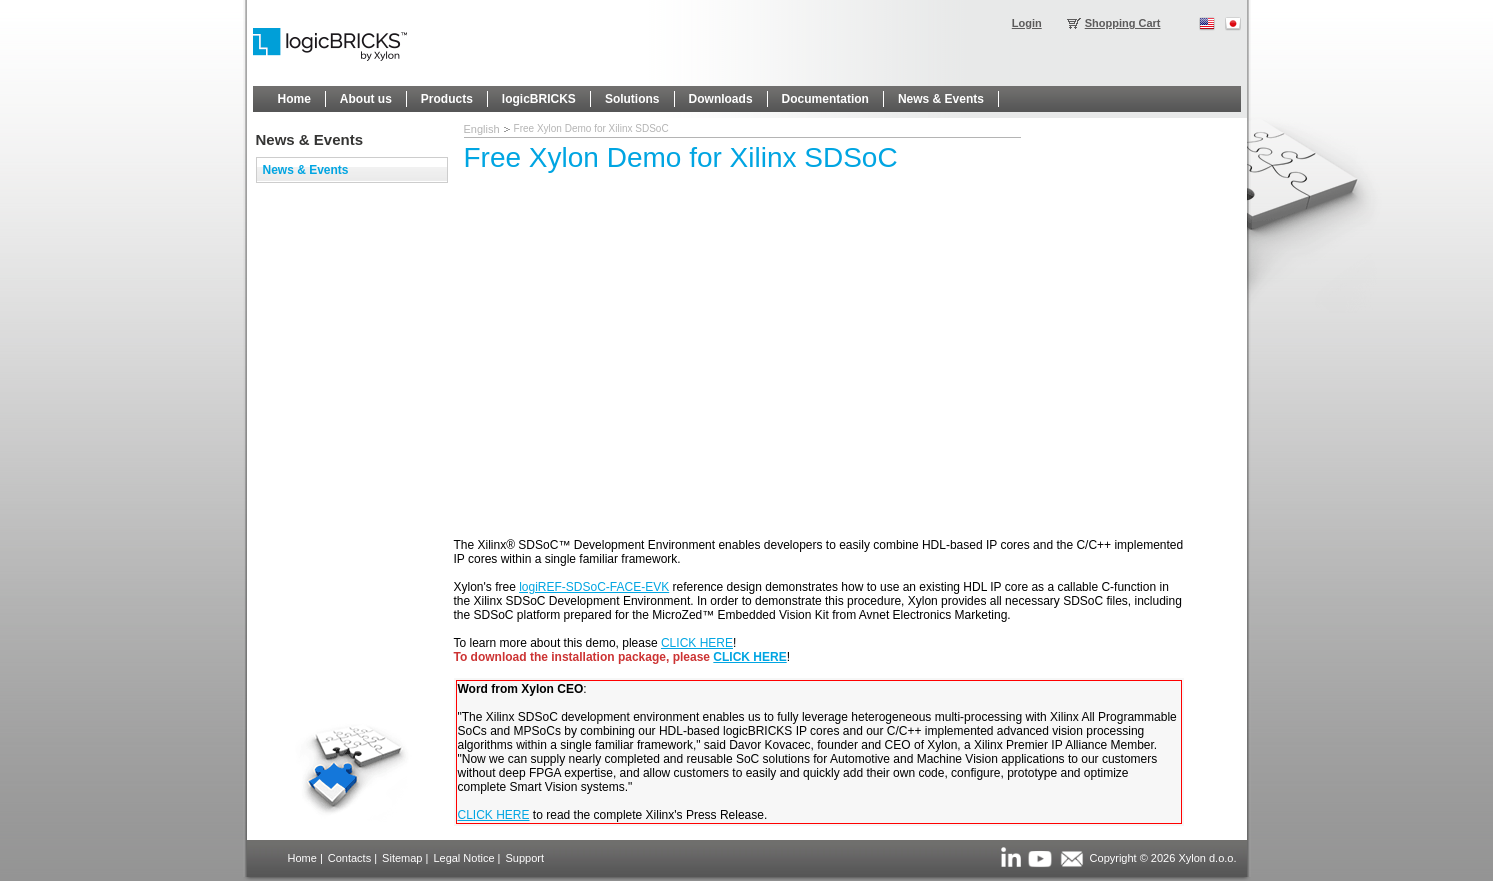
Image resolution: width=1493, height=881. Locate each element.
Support (524, 858)
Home (302, 858)
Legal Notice (463, 858)
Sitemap (402, 858)
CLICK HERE (697, 643)
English (482, 129)
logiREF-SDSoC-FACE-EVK (594, 587)
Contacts (349, 858)
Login (1027, 23)
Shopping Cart (1123, 23)
